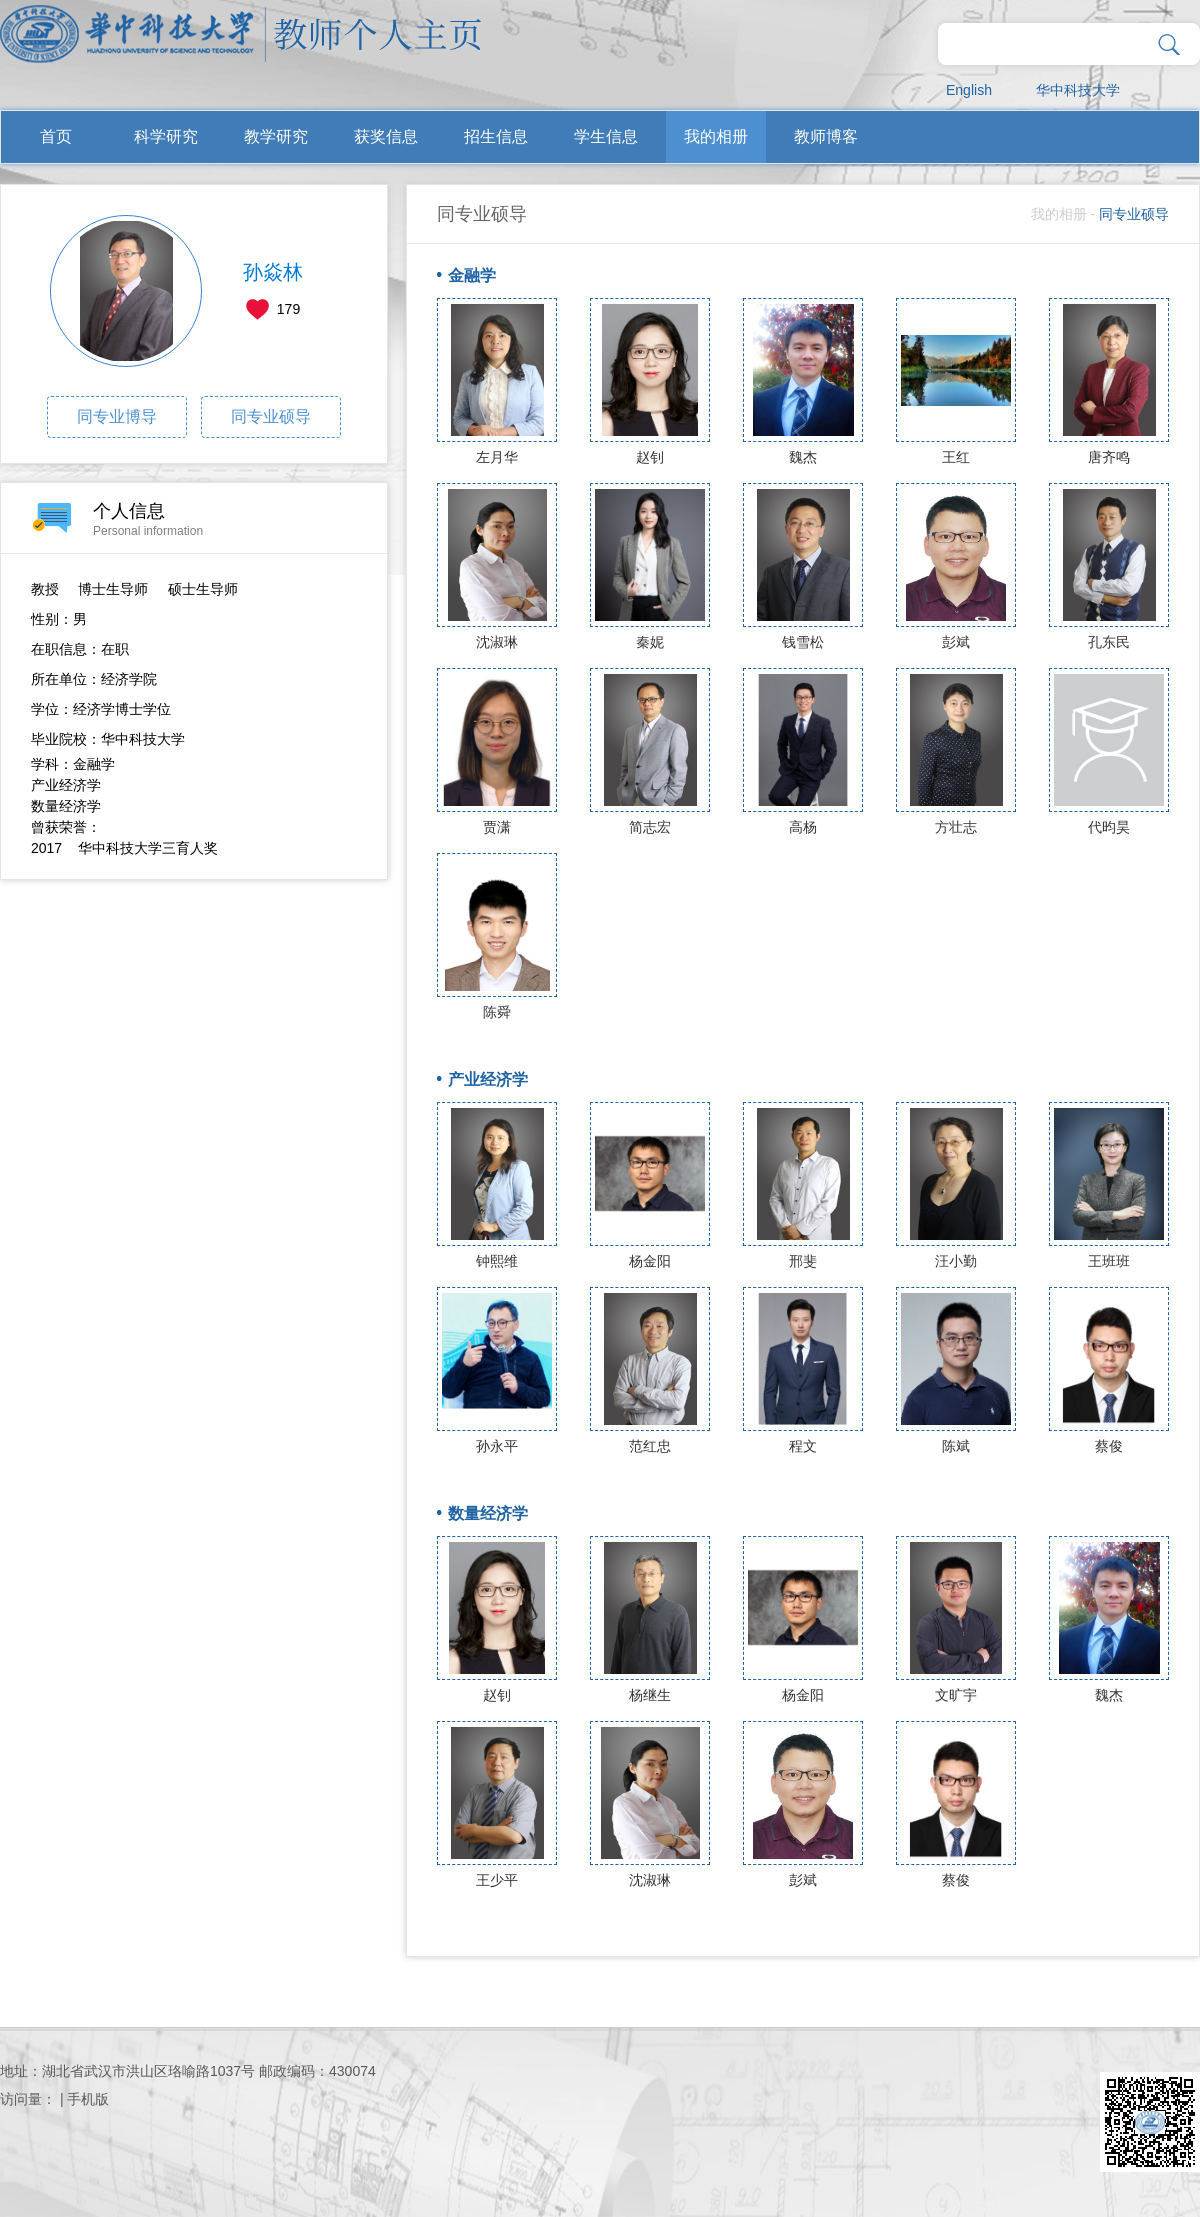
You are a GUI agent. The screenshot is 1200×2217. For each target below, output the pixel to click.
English (969, 90)
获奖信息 (386, 136)
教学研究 (276, 136)
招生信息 (496, 136)
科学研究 (166, 136)
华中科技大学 (1078, 90)
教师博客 (826, 136)
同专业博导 (117, 416)
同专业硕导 (271, 416)
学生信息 (606, 136)
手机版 (88, 2099)
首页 (56, 136)
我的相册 (716, 136)
